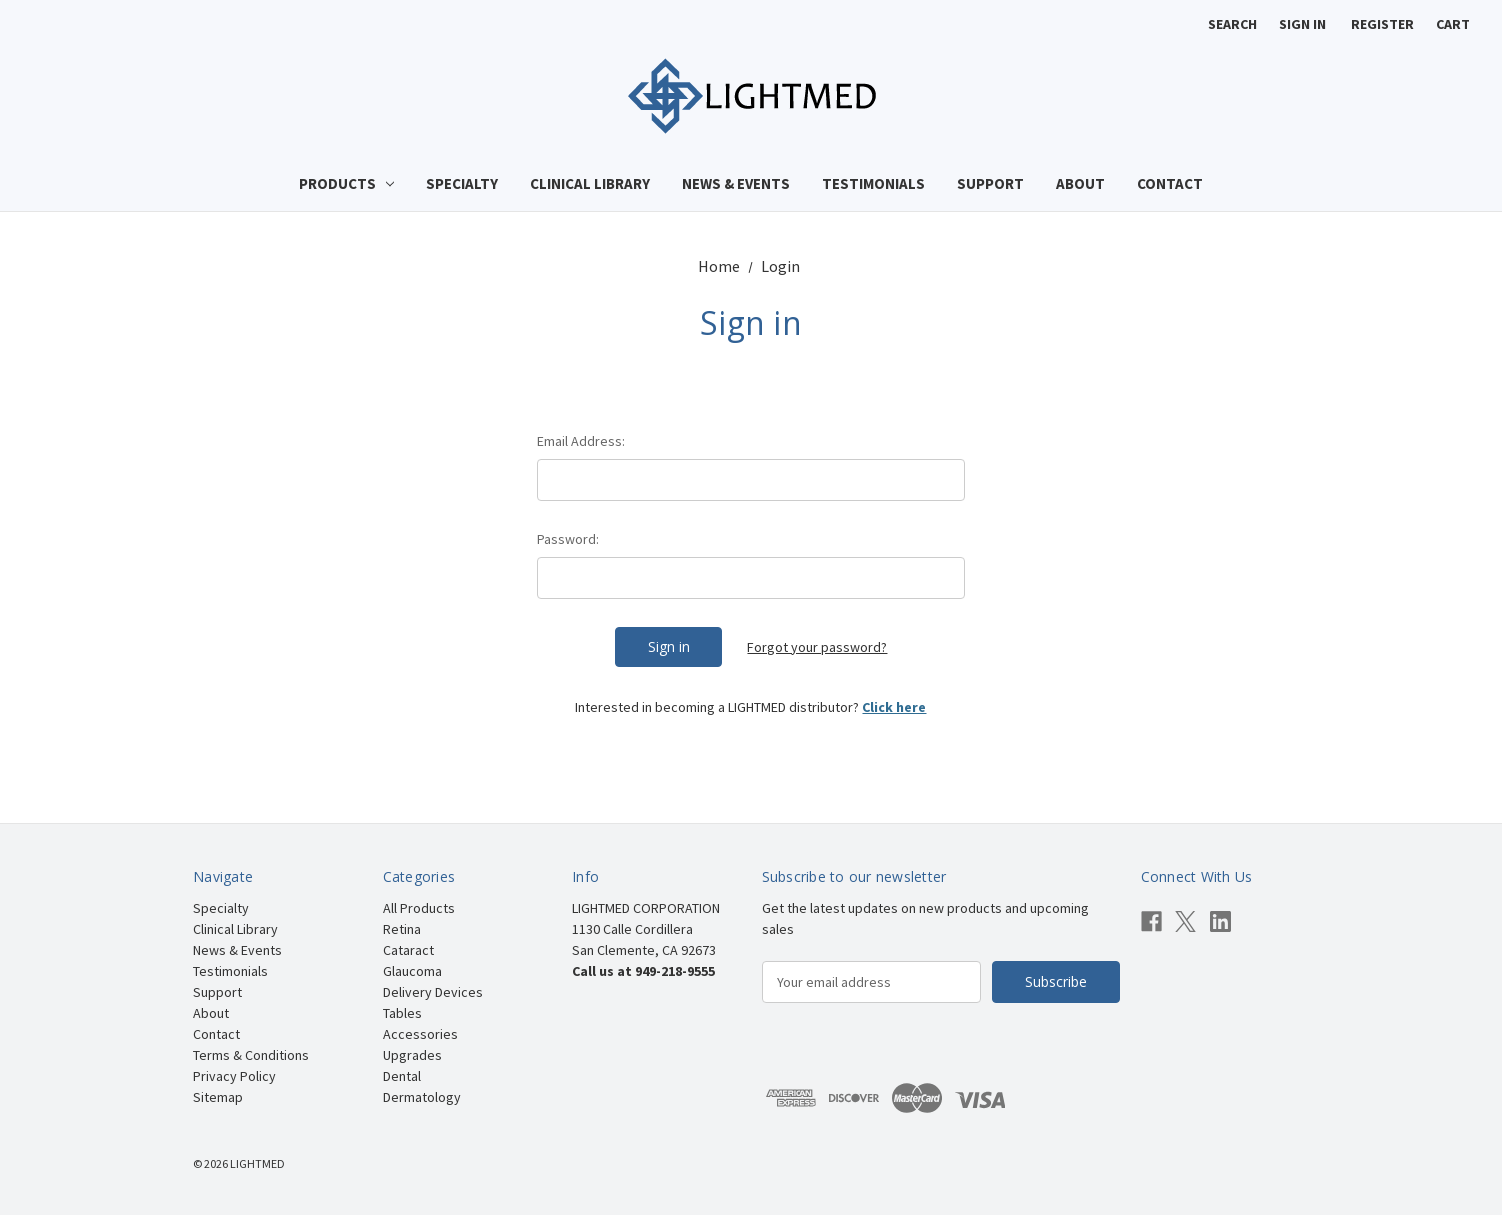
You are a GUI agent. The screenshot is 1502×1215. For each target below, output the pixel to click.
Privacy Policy (234, 1076)
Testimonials (873, 183)
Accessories (420, 1034)
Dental (402, 1076)
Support (990, 183)
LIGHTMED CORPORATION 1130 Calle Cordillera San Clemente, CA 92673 (646, 929)
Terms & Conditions (251, 1055)
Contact (1170, 183)
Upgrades (412, 1055)
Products (347, 183)
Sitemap (218, 1097)
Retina (402, 929)
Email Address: (581, 441)
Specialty (462, 183)
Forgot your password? (817, 647)
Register (1382, 24)
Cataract (408, 950)
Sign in (1302, 24)
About (1080, 183)
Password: (568, 539)
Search (1232, 24)
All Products (419, 908)
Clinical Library (590, 183)
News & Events (736, 183)
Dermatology (422, 1097)
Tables (402, 1013)
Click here (894, 707)
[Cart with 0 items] (1453, 24)
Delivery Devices (433, 992)
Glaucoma (412, 971)
